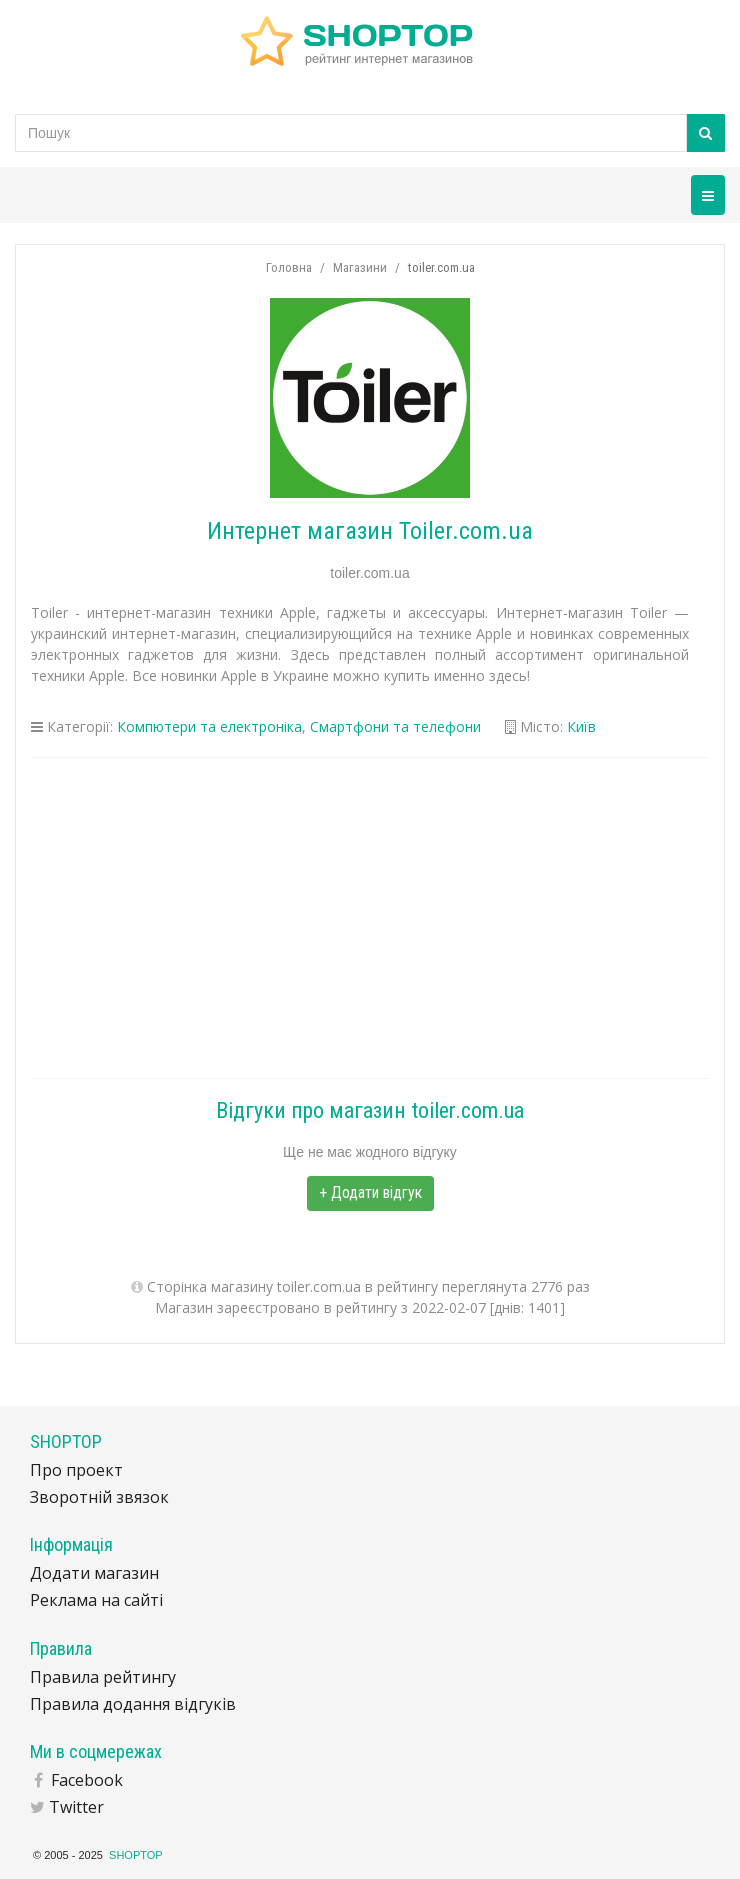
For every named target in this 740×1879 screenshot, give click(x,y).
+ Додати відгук (370, 1192)
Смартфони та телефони (395, 726)
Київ (581, 726)
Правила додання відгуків (133, 1704)
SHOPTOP (136, 1855)
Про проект (76, 1470)
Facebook (87, 1780)
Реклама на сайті (96, 1600)
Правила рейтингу (103, 1677)
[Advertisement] (370, 918)
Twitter (76, 1807)
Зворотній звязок (99, 1497)
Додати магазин (94, 1573)
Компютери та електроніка (209, 726)
